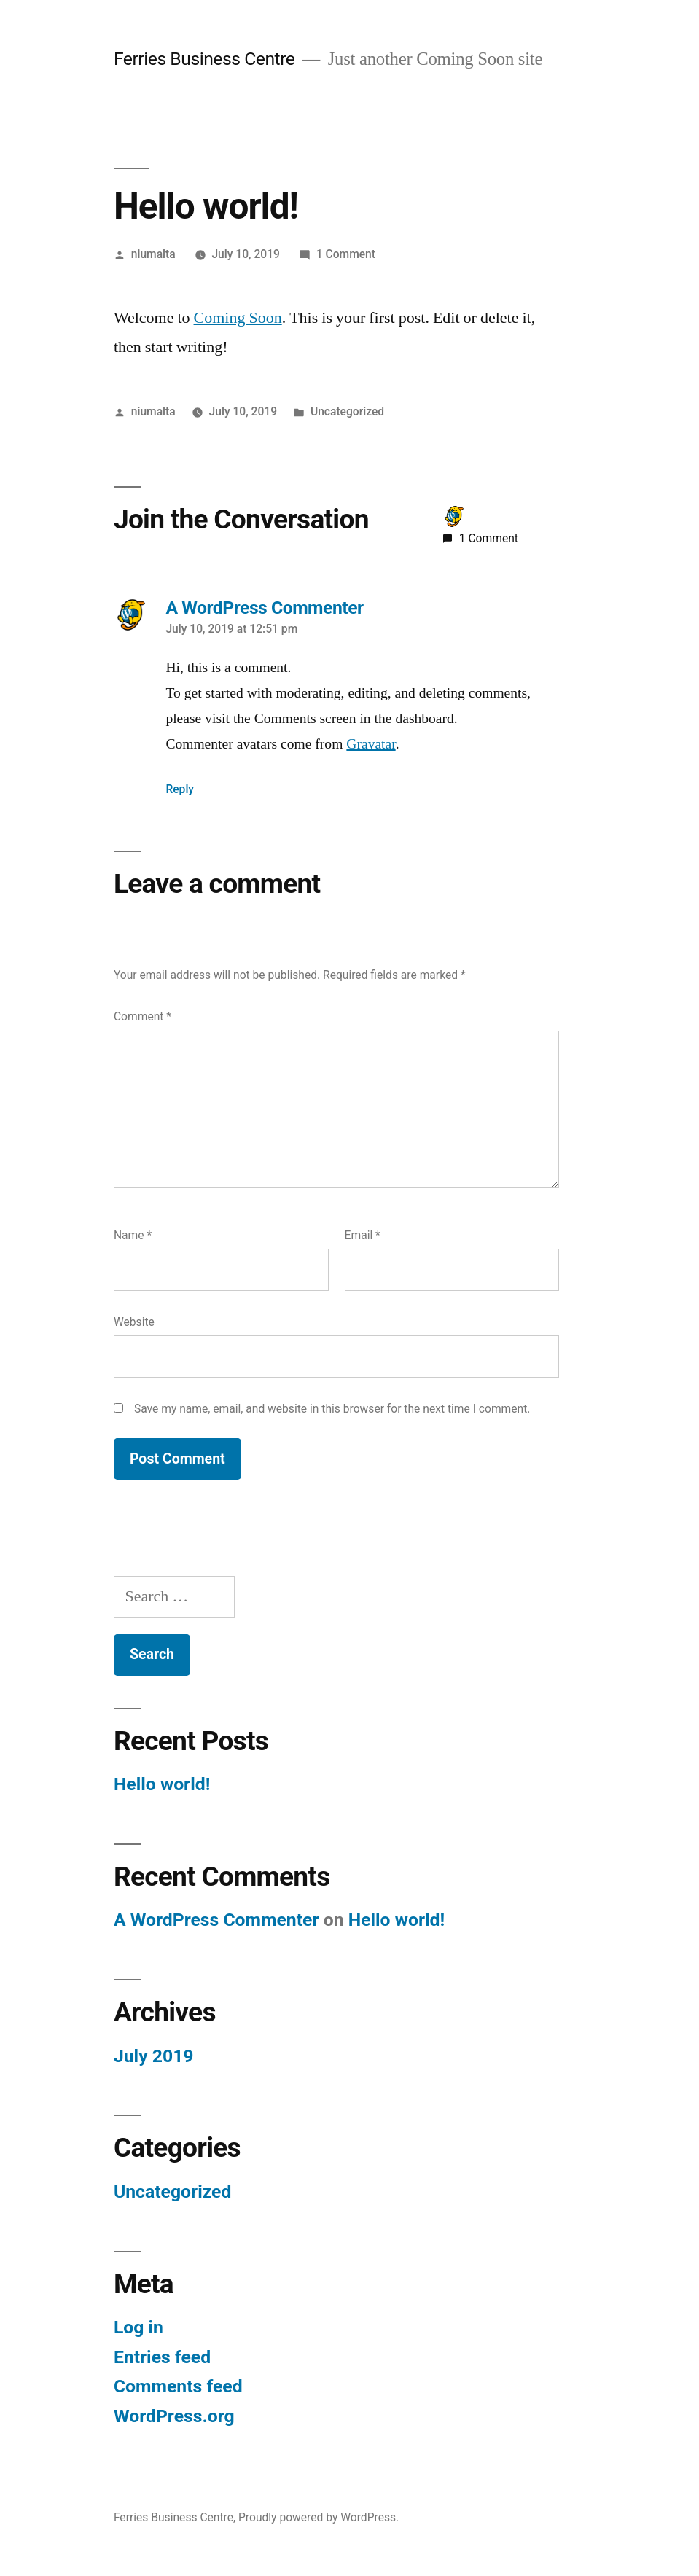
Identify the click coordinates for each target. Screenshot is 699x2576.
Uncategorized (347, 411)
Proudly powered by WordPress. (318, 2517)
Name (133, 1235)
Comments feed (178, 2386)
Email (362, 1235)
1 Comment (345, 254)
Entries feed (162, 2357)
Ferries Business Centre (204, 58)
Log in (138, 2327)
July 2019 (154, 2055)
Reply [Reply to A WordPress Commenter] (179, 789)
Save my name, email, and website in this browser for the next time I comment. (332, 1409)
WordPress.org (174, 2416)
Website (134, 1322)
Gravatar (370, 744)
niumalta (153, 254)
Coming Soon (238, 318)
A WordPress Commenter (216, 1919)
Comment (142, 1016)
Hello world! (162, 1784)
